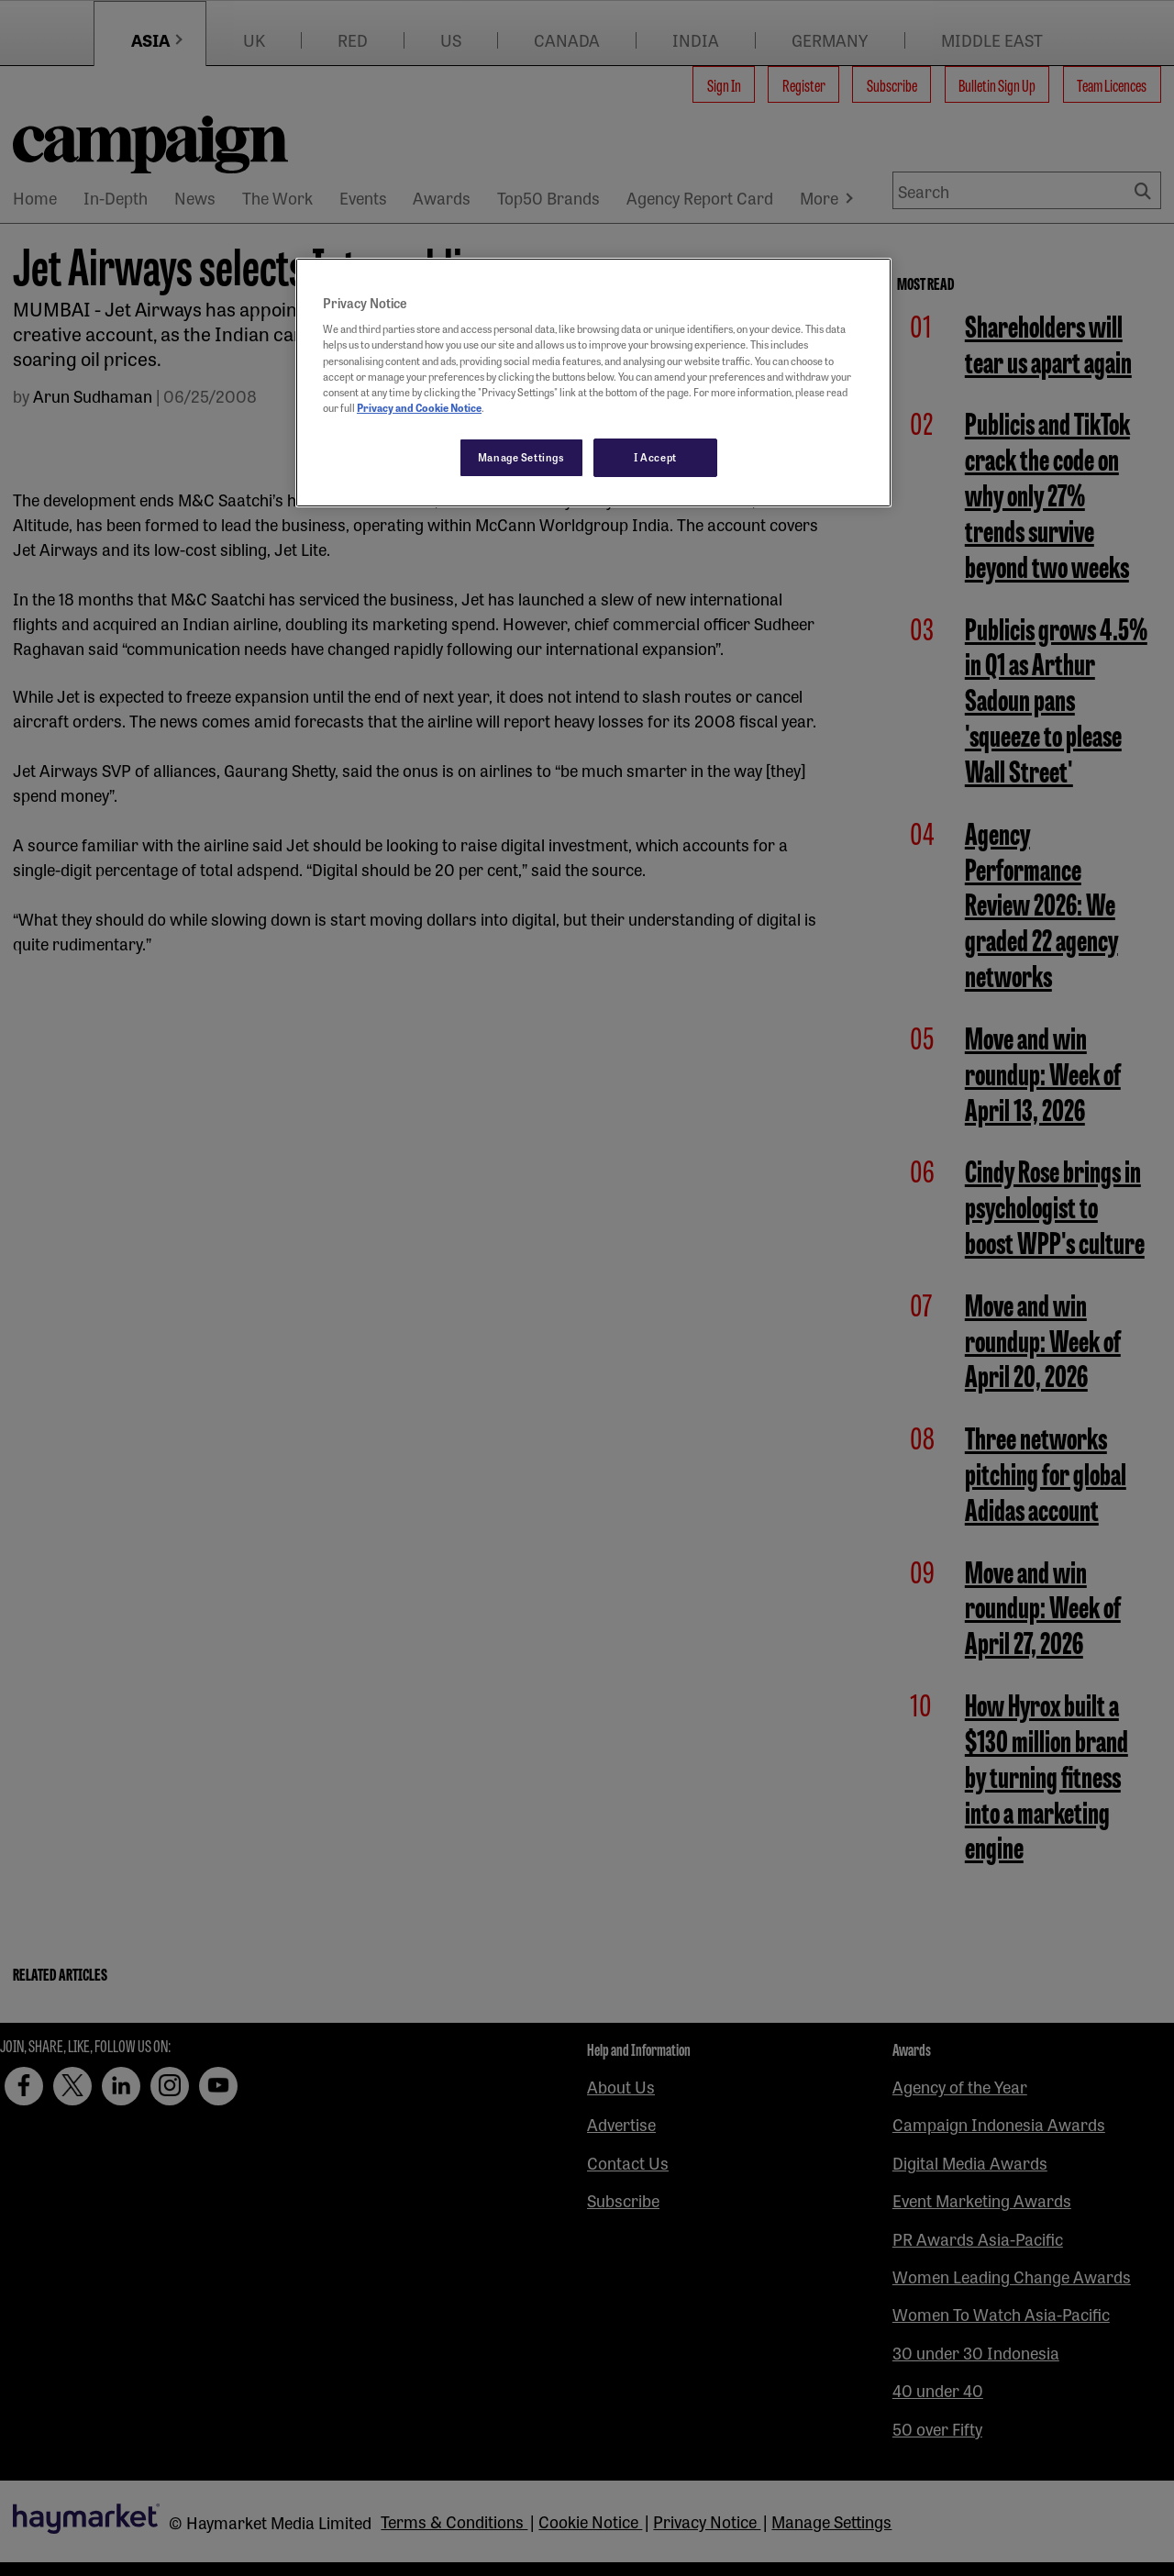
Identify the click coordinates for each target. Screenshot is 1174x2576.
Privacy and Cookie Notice (419, 407)
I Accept (655, 457)
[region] (593, 382)
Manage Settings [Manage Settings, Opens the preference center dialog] (521, 457)
